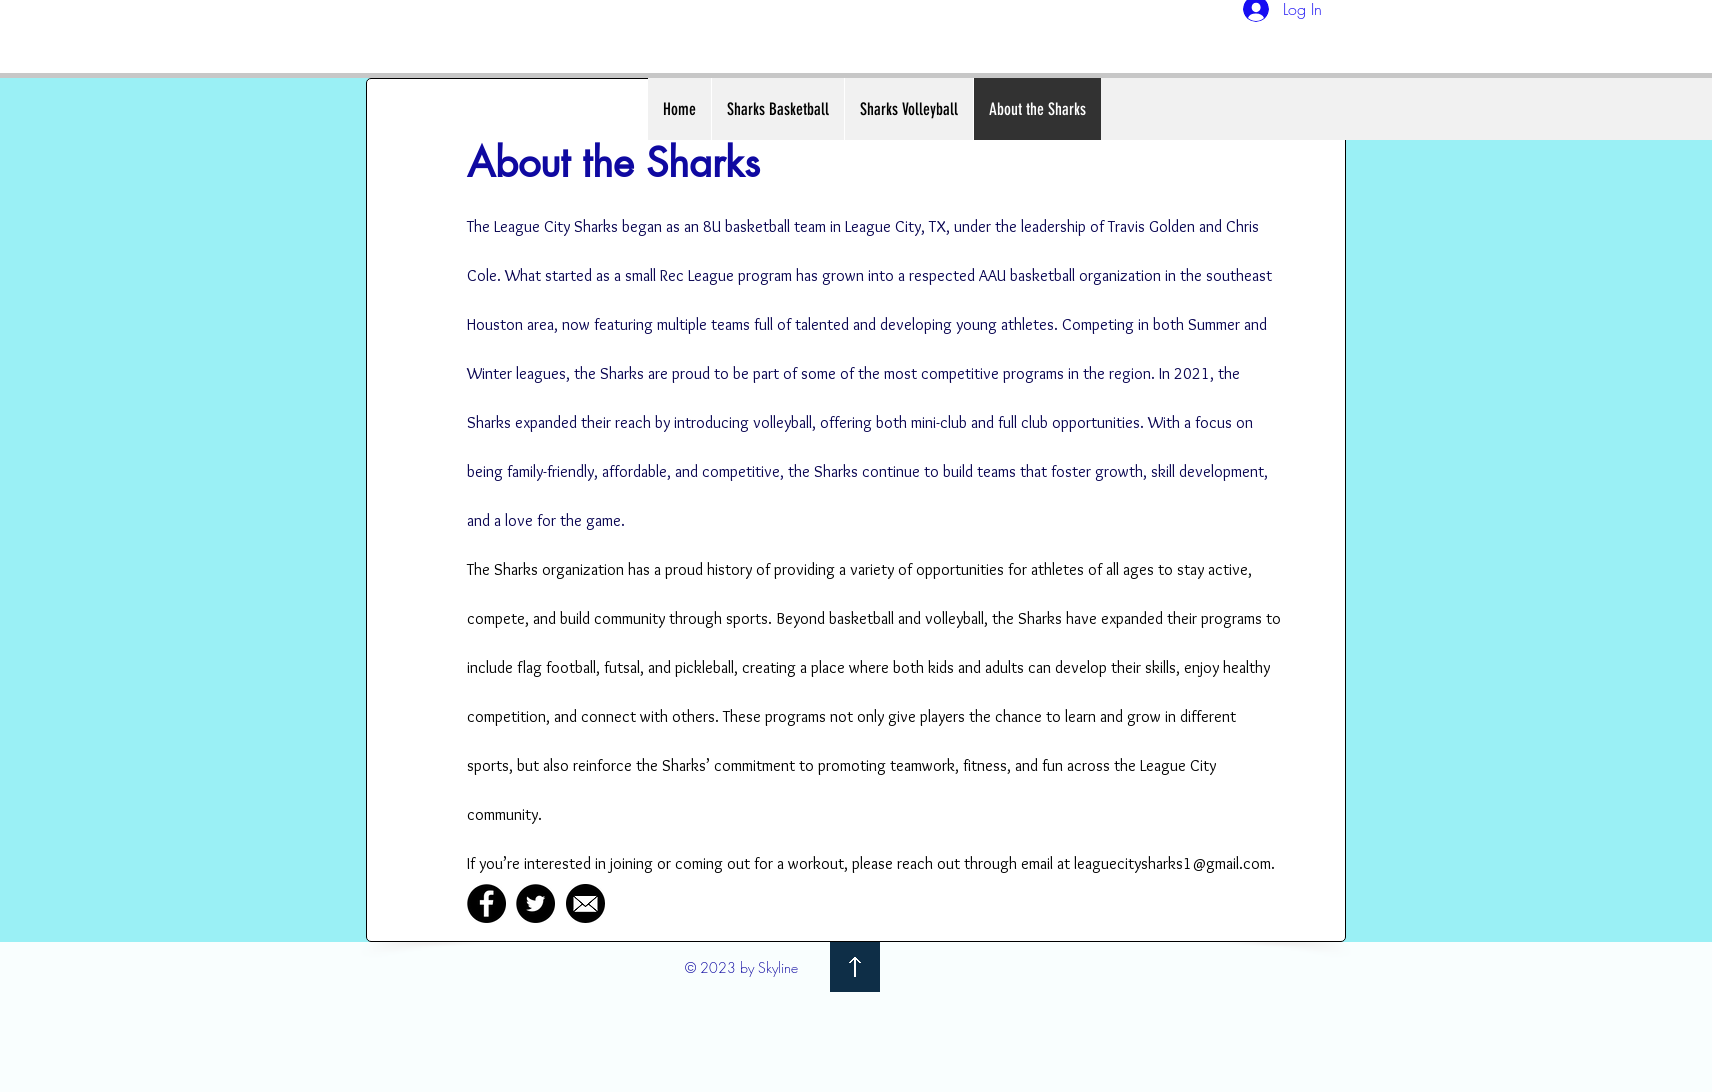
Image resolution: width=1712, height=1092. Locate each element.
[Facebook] (486, 903)
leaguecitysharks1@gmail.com (1172, 863)
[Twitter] (535, 903)
